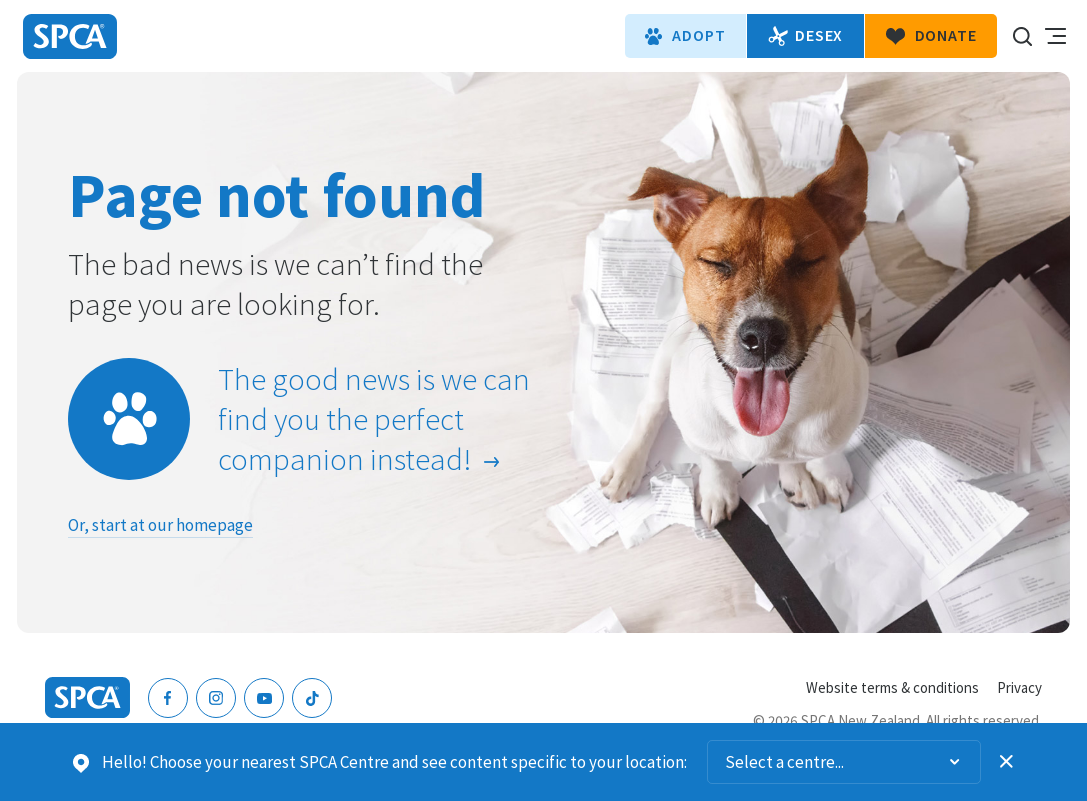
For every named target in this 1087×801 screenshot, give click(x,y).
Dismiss (1007, 762)
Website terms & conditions (892, 687)
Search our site (1022, 36)
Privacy (1019, 687)
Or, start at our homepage (160, 525)
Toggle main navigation (1055, 36)
